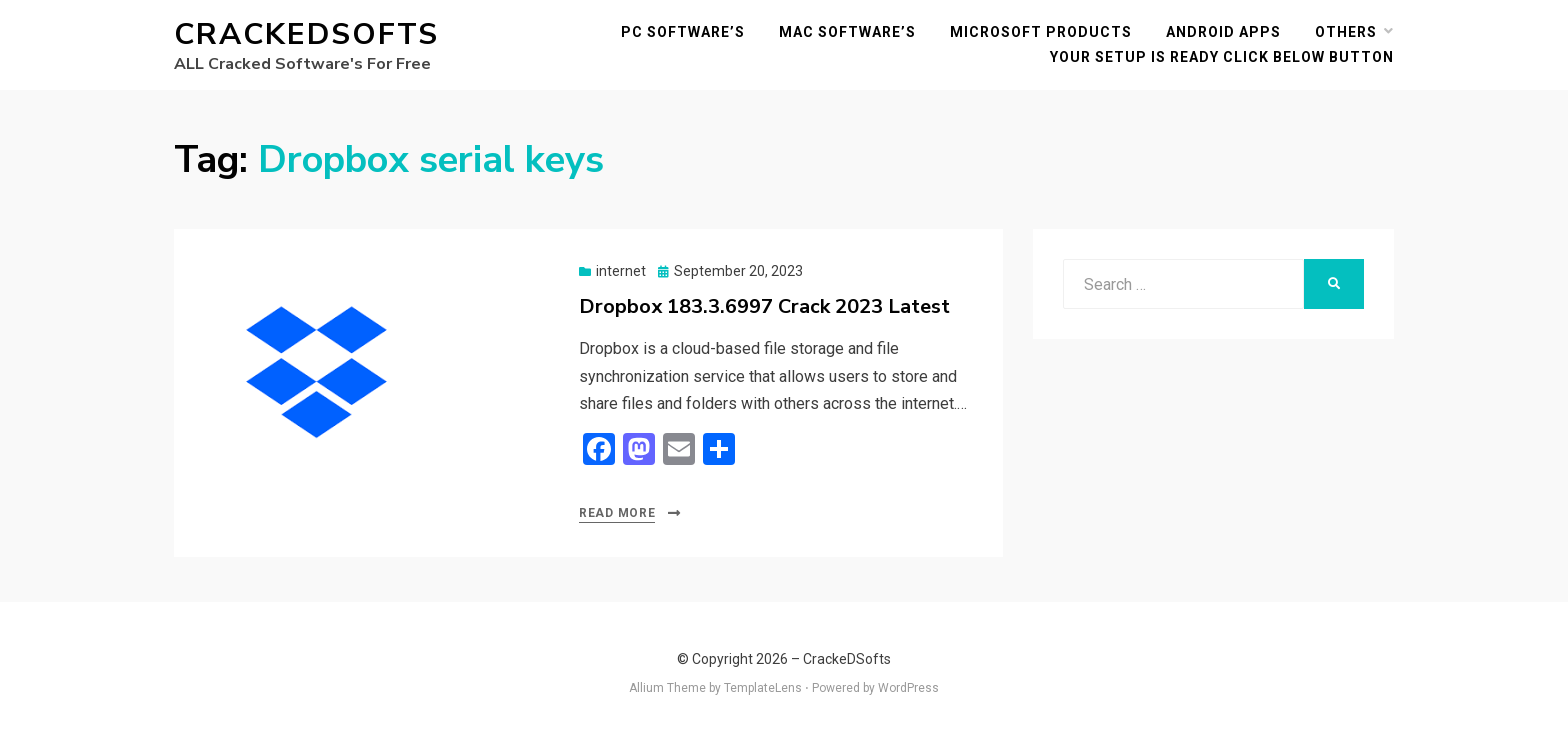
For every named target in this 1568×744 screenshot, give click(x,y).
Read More (617, 513)
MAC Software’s (847, 32)
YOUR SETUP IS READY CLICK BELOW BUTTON (1222, 57)
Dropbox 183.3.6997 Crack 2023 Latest (764, 306)
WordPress (908, 688)
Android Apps (1223, 32)
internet (621, 271)
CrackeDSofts (306, 34)
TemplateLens (763, 688)
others (1346, 32)
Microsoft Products (1041, 32)
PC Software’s (683, 32)
